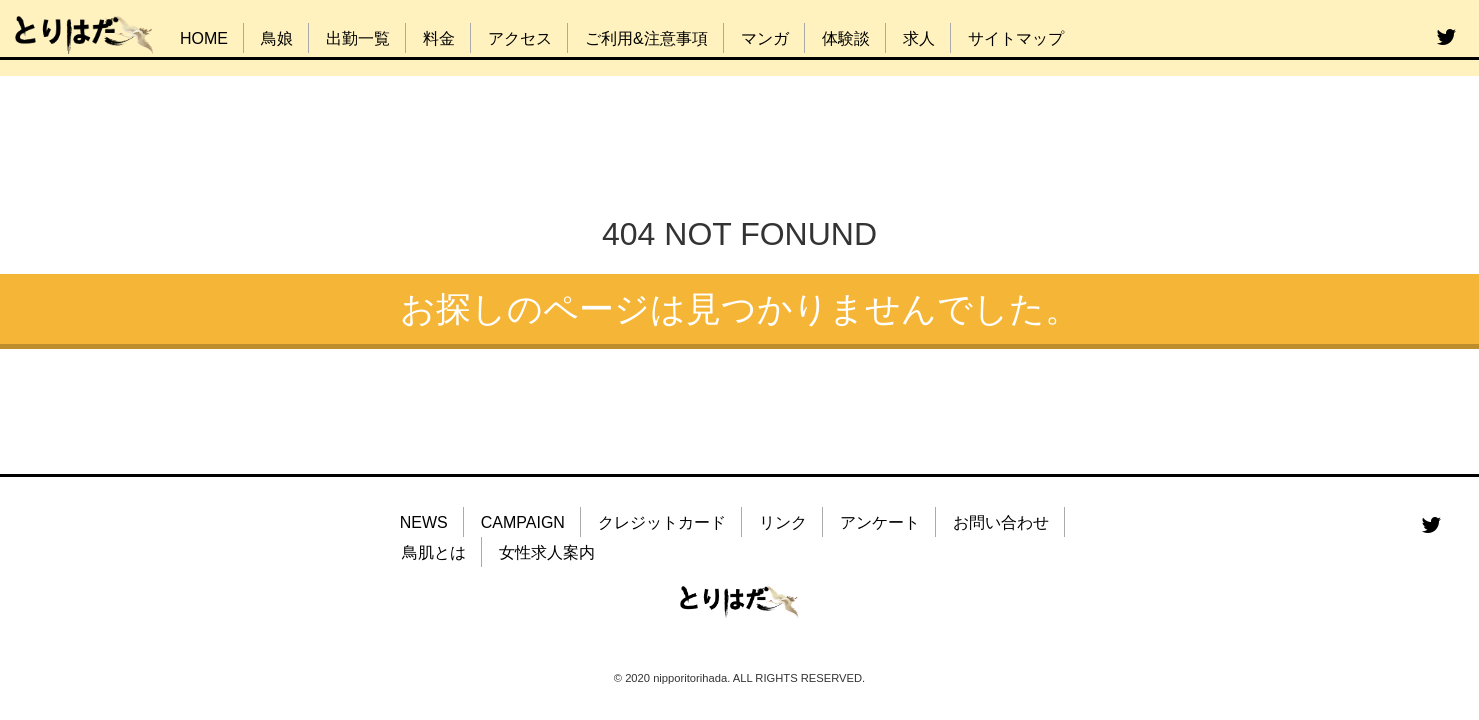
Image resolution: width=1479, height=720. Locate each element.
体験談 (846, 38)
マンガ (765, 38)
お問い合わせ (1001, 522)
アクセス (520, 38)
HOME (204, 38)
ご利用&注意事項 (646, 38)
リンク (783, 522)
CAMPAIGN (523, 522)
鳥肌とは (434, 552)
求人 (919, 38)
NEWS (424, 522)
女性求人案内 (547, 552)
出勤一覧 (358, 38)
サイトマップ (1016, 38)
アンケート (880, 522)
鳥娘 (277, 38)
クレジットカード (662, 522)
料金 (439, 38)
